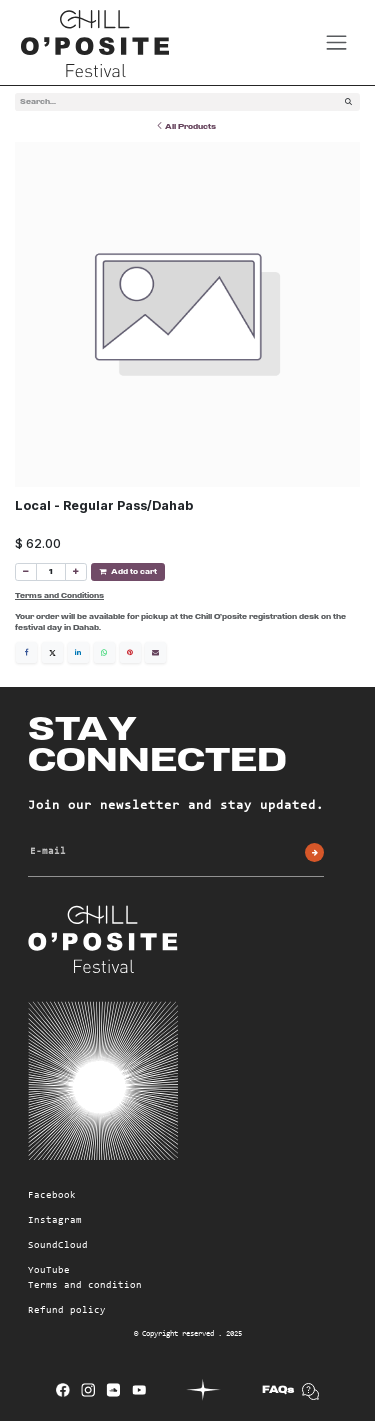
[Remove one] (26, 571)
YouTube (49, 1270)
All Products (186, 125)
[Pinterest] (130, 651)
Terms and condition (85, 1285)
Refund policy (67, 1310)
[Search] (348, 102)
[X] (52, 651)
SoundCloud (58, 1245)
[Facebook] (26, 651)
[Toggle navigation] (336, 42)
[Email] (155, 651)
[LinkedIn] (78, 651)
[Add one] (76, 571)
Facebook (52, 1195)
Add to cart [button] (128, 570)
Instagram (55, 1220)
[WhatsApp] (104, 651)
